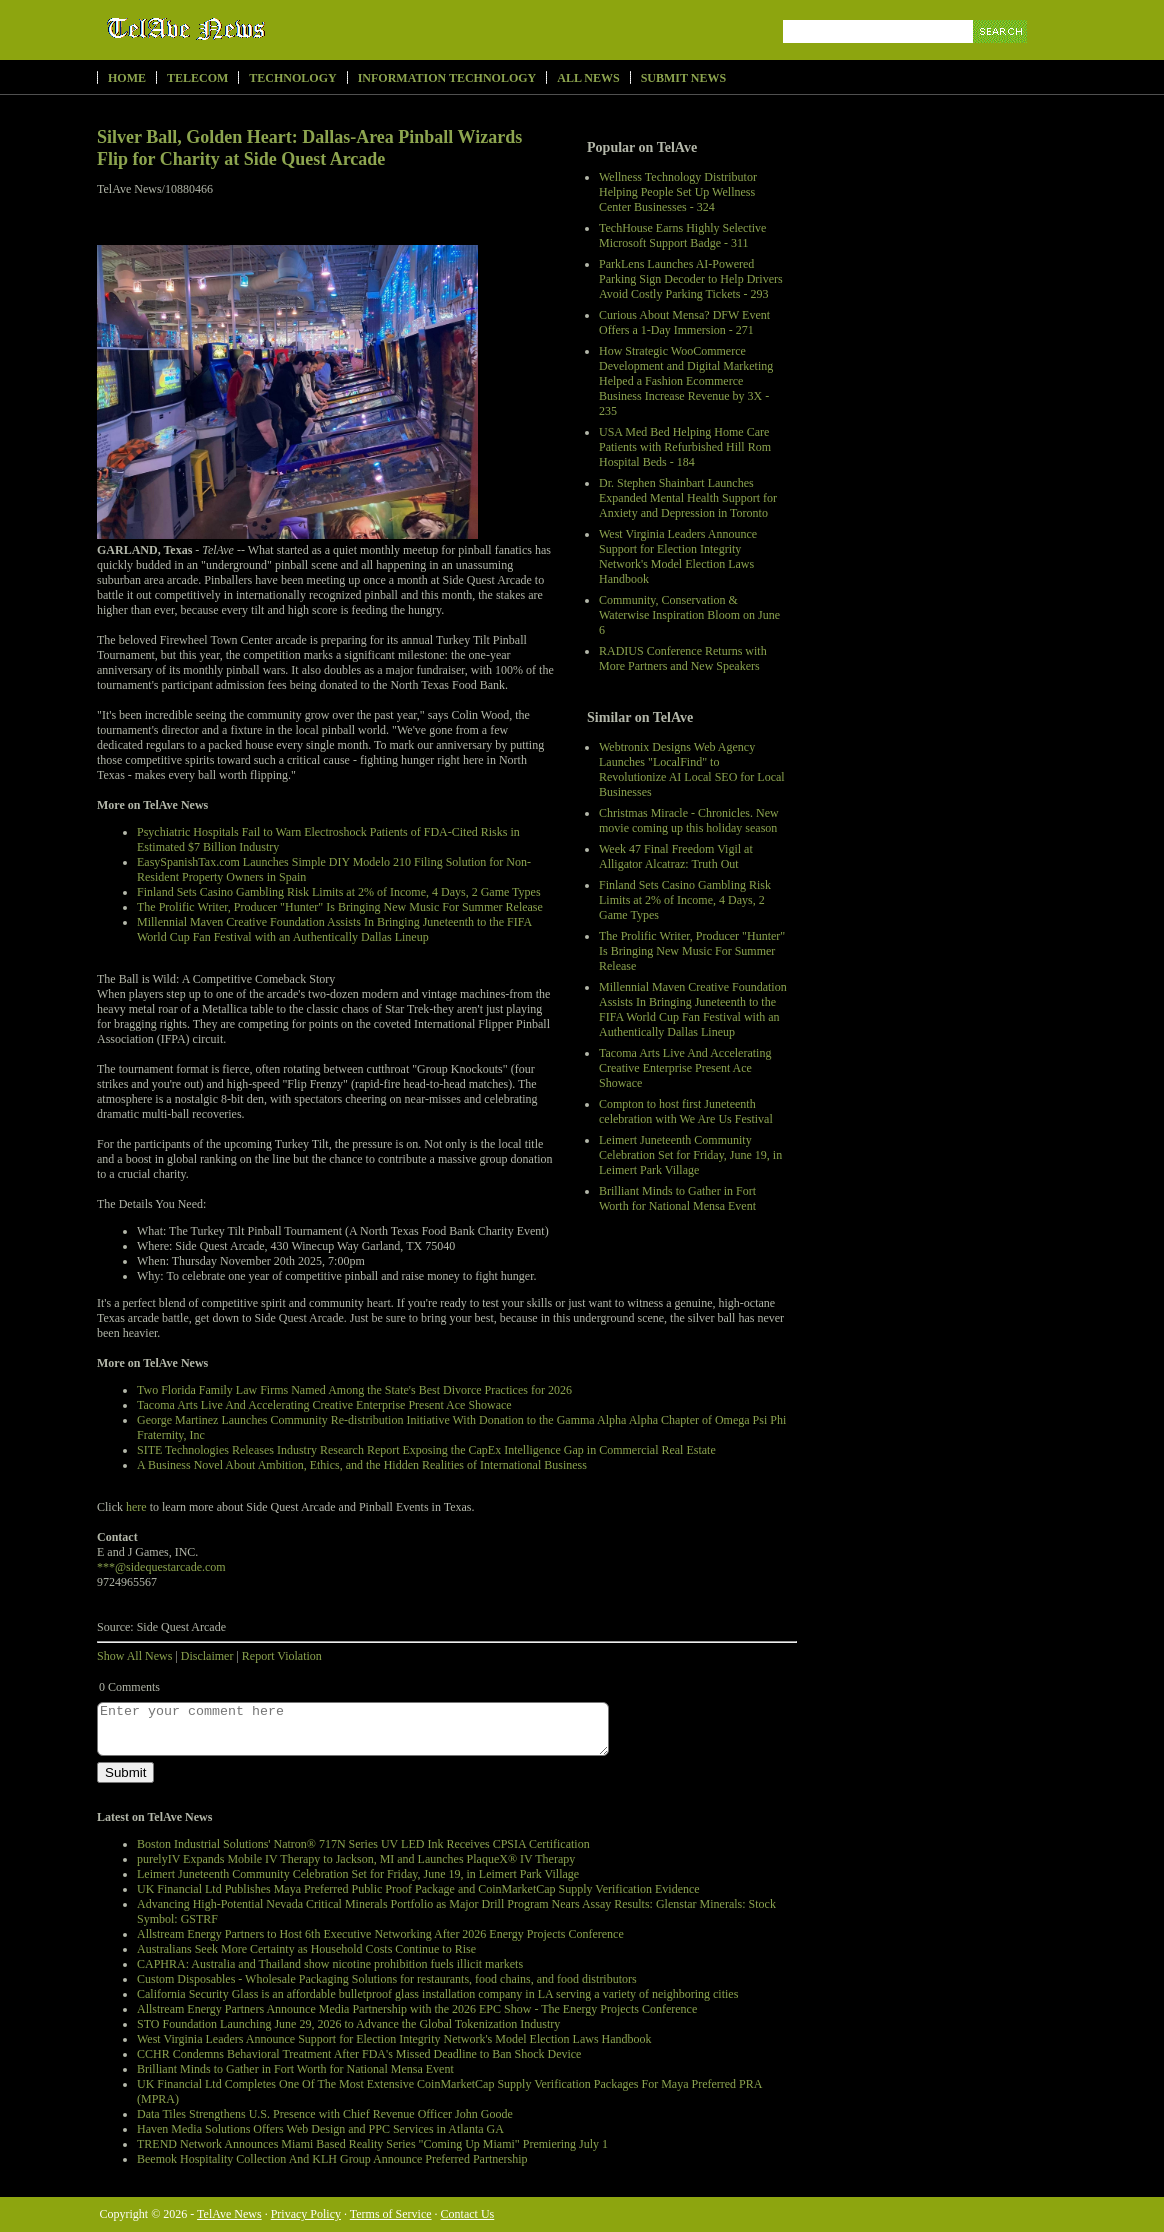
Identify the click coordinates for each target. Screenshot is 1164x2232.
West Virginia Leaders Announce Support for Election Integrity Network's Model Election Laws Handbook (678, 556)
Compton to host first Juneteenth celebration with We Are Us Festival (686, 1111)
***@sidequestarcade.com (161, 1567)
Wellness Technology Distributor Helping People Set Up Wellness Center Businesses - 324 (678, 192)
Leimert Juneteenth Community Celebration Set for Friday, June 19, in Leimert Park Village (690, 1155)
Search (1001, 54)
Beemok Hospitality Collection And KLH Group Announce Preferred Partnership (332, 2159)
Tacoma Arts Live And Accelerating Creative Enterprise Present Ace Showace (685, 1068)
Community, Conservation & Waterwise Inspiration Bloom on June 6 (689, 615)
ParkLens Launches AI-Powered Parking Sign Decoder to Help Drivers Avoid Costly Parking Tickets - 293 (691, 279)
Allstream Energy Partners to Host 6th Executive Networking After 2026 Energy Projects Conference (380, 1934)
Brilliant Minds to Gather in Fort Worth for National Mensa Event (677, 1198)
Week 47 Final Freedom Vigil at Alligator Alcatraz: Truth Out (676, 856)
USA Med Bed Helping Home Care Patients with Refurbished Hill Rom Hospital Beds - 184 (685, 447)
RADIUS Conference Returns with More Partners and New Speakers (683, 658)
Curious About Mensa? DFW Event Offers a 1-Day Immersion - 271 (684, 322)
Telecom (197, 78)
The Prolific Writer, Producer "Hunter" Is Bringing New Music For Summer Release (692, 951)
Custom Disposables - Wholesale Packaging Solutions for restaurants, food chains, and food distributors (387, 1979)
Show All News (134, 1656)
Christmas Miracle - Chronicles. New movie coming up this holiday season (689, 820)
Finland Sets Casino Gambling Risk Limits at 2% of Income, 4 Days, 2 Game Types (685, 900)
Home (127, 78)
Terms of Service (391, 2214)
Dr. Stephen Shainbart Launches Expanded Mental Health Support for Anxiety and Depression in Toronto (688, 498)
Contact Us (468, 2214)
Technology (292, 78)
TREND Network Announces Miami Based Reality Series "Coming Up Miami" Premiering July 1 (372, 2144)
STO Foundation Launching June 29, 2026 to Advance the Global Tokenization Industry (348, 2024)
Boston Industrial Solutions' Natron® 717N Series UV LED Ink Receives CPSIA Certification (363, 1844)
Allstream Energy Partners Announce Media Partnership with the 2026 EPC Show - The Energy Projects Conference (417, 2009)
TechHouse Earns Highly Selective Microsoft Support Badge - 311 (682, 235)
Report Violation (282, 1656)
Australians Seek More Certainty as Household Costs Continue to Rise (306, 1949)
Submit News (683, 78)
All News (588, 78)
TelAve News (244, 29)
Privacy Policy (306, 2214)
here (136, 1507)
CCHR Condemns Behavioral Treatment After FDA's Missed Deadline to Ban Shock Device (359, 2054)
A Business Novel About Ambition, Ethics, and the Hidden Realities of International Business (362, 1465)
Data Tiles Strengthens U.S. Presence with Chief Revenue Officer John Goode (325, 2114)
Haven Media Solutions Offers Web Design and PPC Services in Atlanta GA (320, 2129)
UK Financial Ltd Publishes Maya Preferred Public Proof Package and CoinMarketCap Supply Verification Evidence (418, 1889)
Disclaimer (207, 1656)
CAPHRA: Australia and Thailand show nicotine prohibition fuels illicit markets (330, 1964)
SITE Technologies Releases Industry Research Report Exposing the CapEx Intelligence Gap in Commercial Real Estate (426, 1450)
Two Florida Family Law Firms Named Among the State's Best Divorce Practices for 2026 (354, 1390)
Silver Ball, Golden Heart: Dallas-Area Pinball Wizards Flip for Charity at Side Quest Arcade (309, 148)
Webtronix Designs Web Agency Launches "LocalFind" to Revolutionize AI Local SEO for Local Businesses (692, 769)
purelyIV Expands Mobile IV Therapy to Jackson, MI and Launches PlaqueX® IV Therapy (356, 1859)
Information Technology (447, 78)
